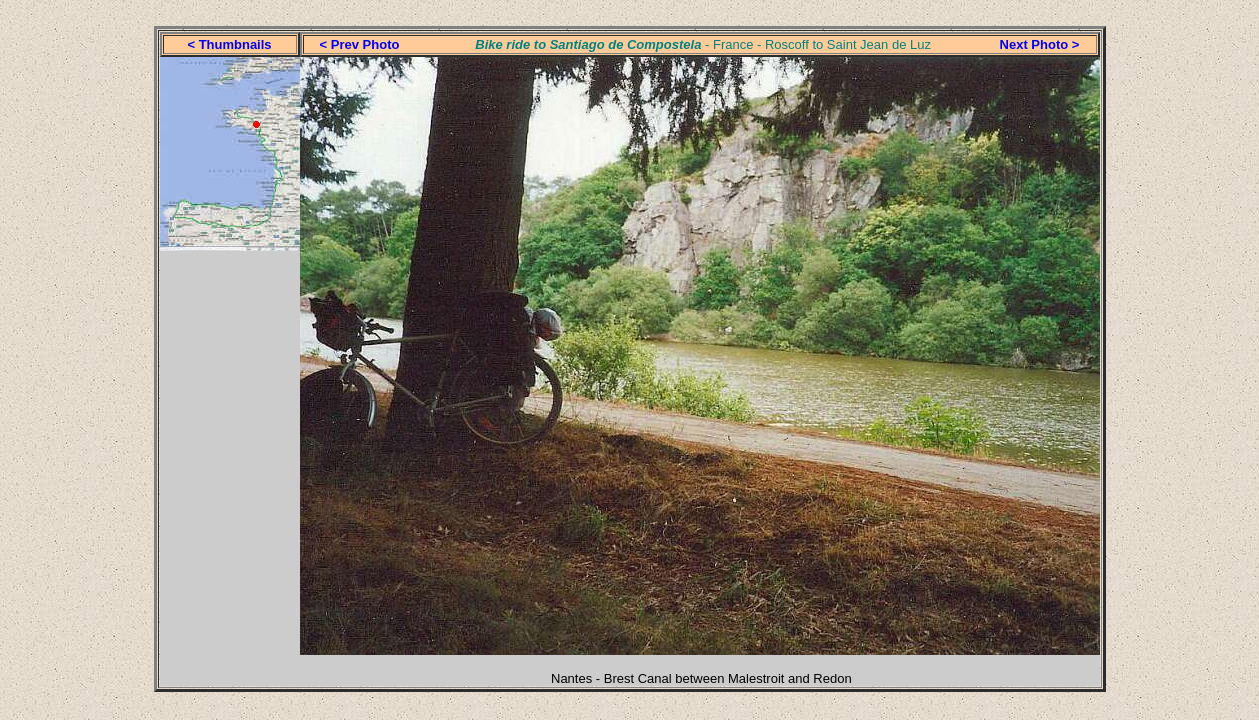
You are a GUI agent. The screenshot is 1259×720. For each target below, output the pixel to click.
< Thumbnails (229, 44)
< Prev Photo (360, 44)
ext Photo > (1044, 44)
